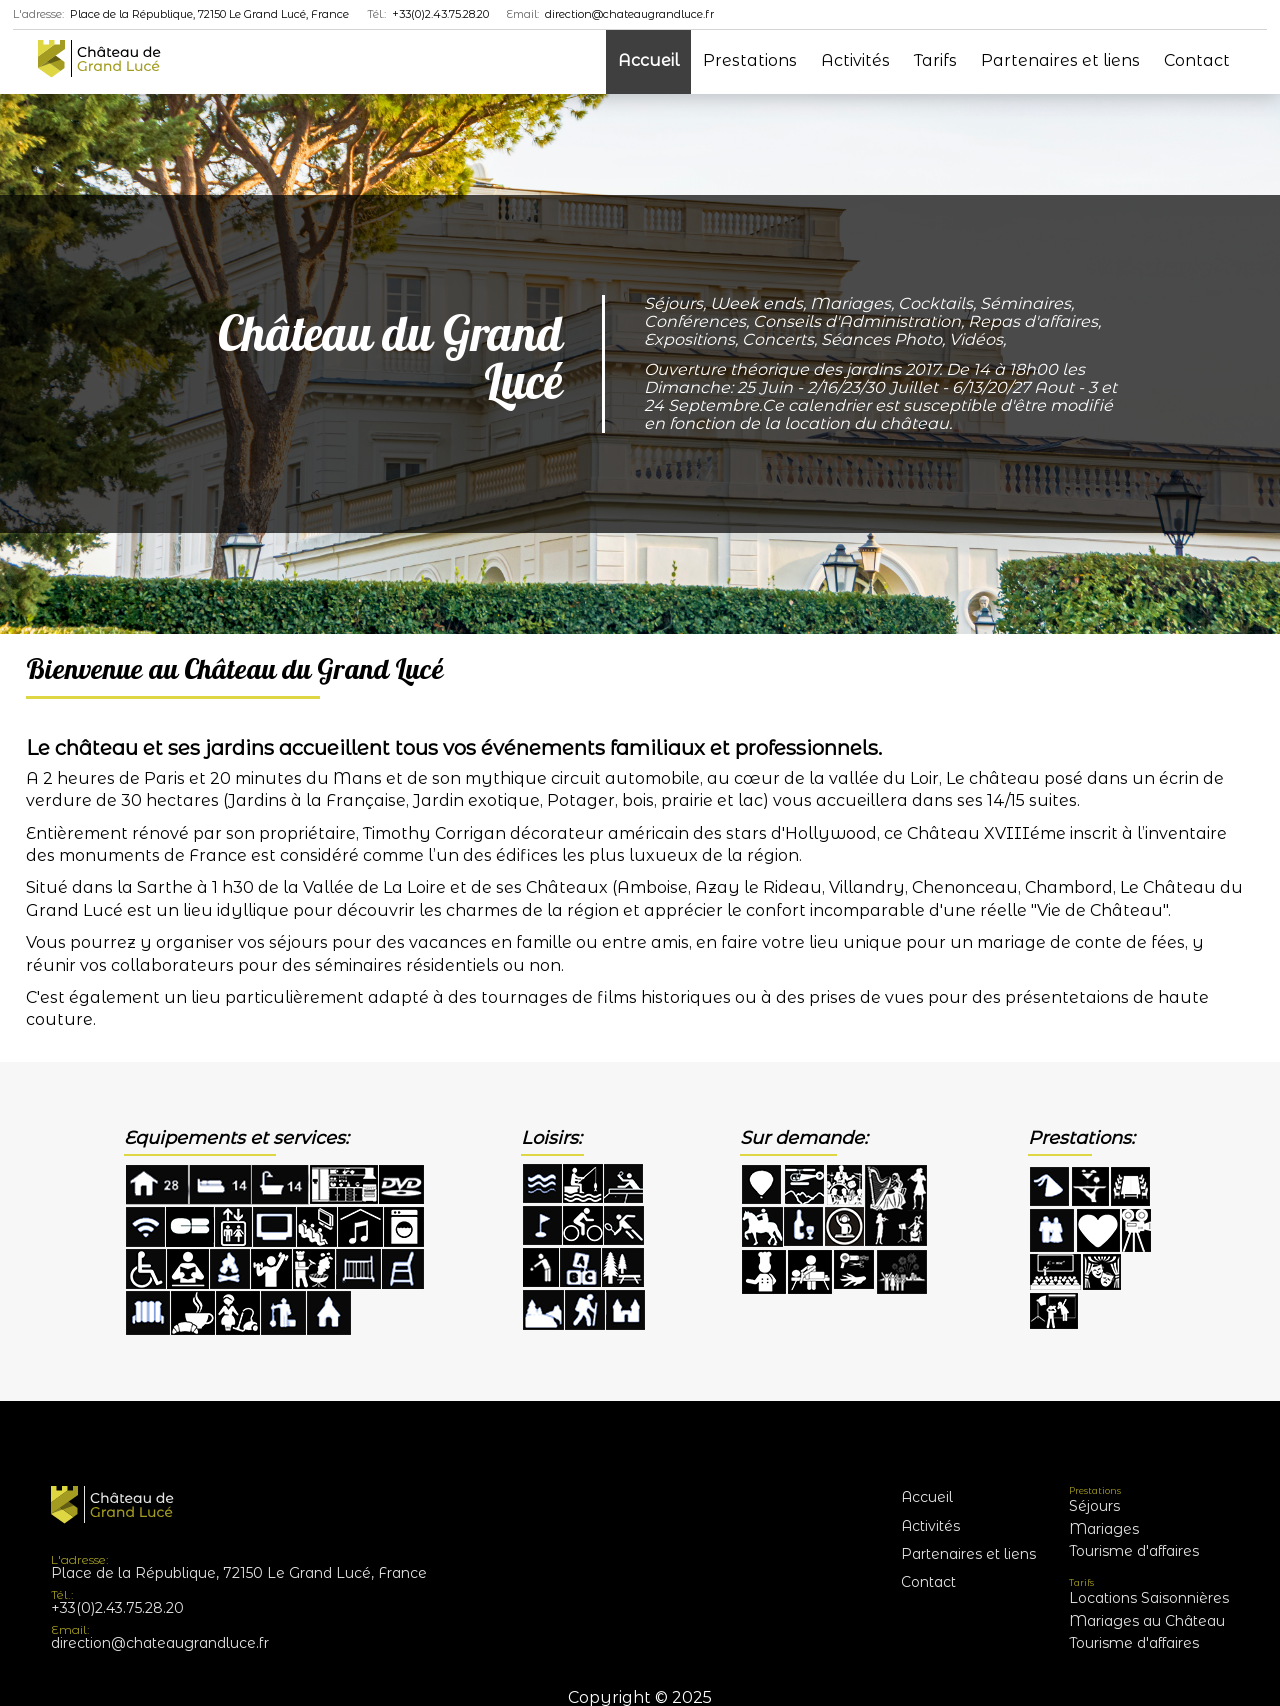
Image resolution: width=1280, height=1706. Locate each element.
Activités (855, 60)
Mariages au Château (1147, 1621)
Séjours (1094, 1506)
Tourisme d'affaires (1134, 1551)
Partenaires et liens (1060, 60)
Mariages (1104, 1529)
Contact (1197, 60)
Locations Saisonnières (1149, 1598)
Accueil (648, 60)
